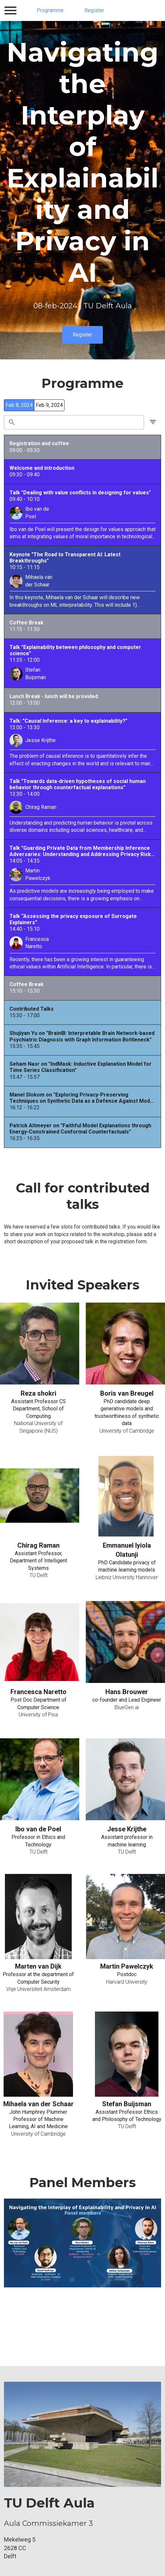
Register (94, 10)
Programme (50, 10)
